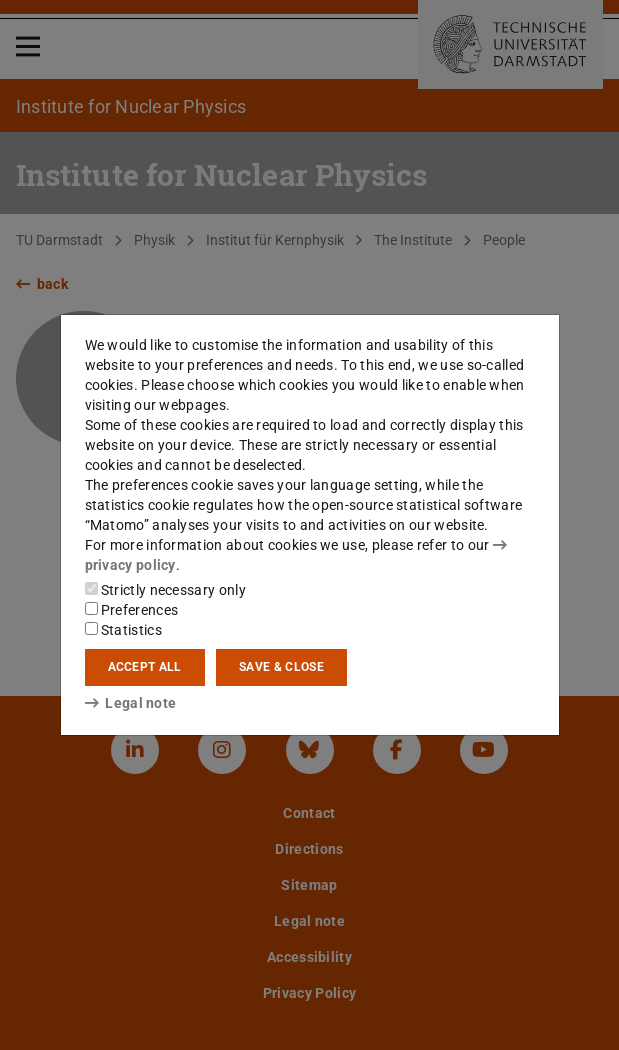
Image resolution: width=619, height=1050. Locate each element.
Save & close (281, 667)
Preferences (132, 610)
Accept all (145, 667)
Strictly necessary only (165, 590)
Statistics (123, 630)
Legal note (131, 703)
